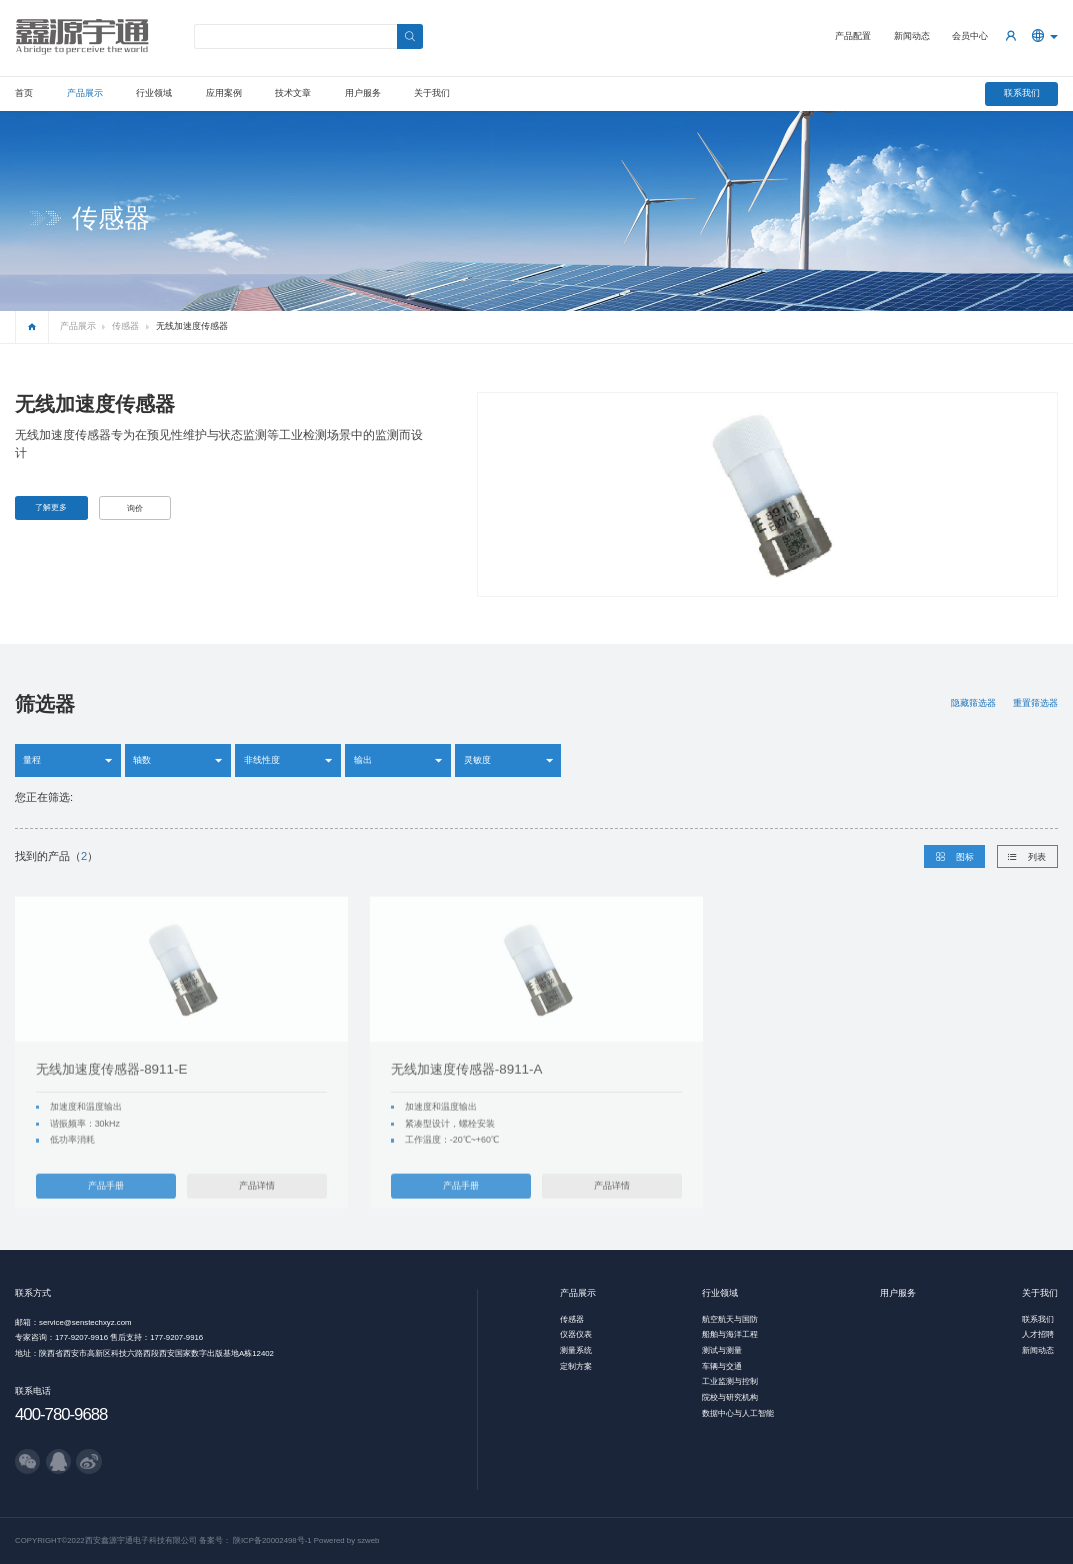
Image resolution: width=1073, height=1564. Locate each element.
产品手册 (106, 1206)
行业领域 (154, 93)
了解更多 (51, 507)
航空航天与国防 (730, 1319)
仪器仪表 (576, 1334)
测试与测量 (722, 1350)
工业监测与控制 (730, 1381)
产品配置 (853, 36)
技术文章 (293, 93)
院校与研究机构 (730, 1397)
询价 (135, 508)
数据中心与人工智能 (738, 1413)
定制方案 (576, 1366)
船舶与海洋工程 (730, 1334)
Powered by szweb (347, 1540)
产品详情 (257, 1206)
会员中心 (970, 36)
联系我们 (1022, 93)
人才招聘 (1038, 1334)
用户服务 (363, 93)
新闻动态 (912, 36)
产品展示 (85, 93)
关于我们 (432, 93)
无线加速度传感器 (192, 326)
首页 (24, 93)
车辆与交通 (722, 1366)
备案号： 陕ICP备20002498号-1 (255, 1540)
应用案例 (224, 93)
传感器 (125, 326)
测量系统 (576, 1350)
